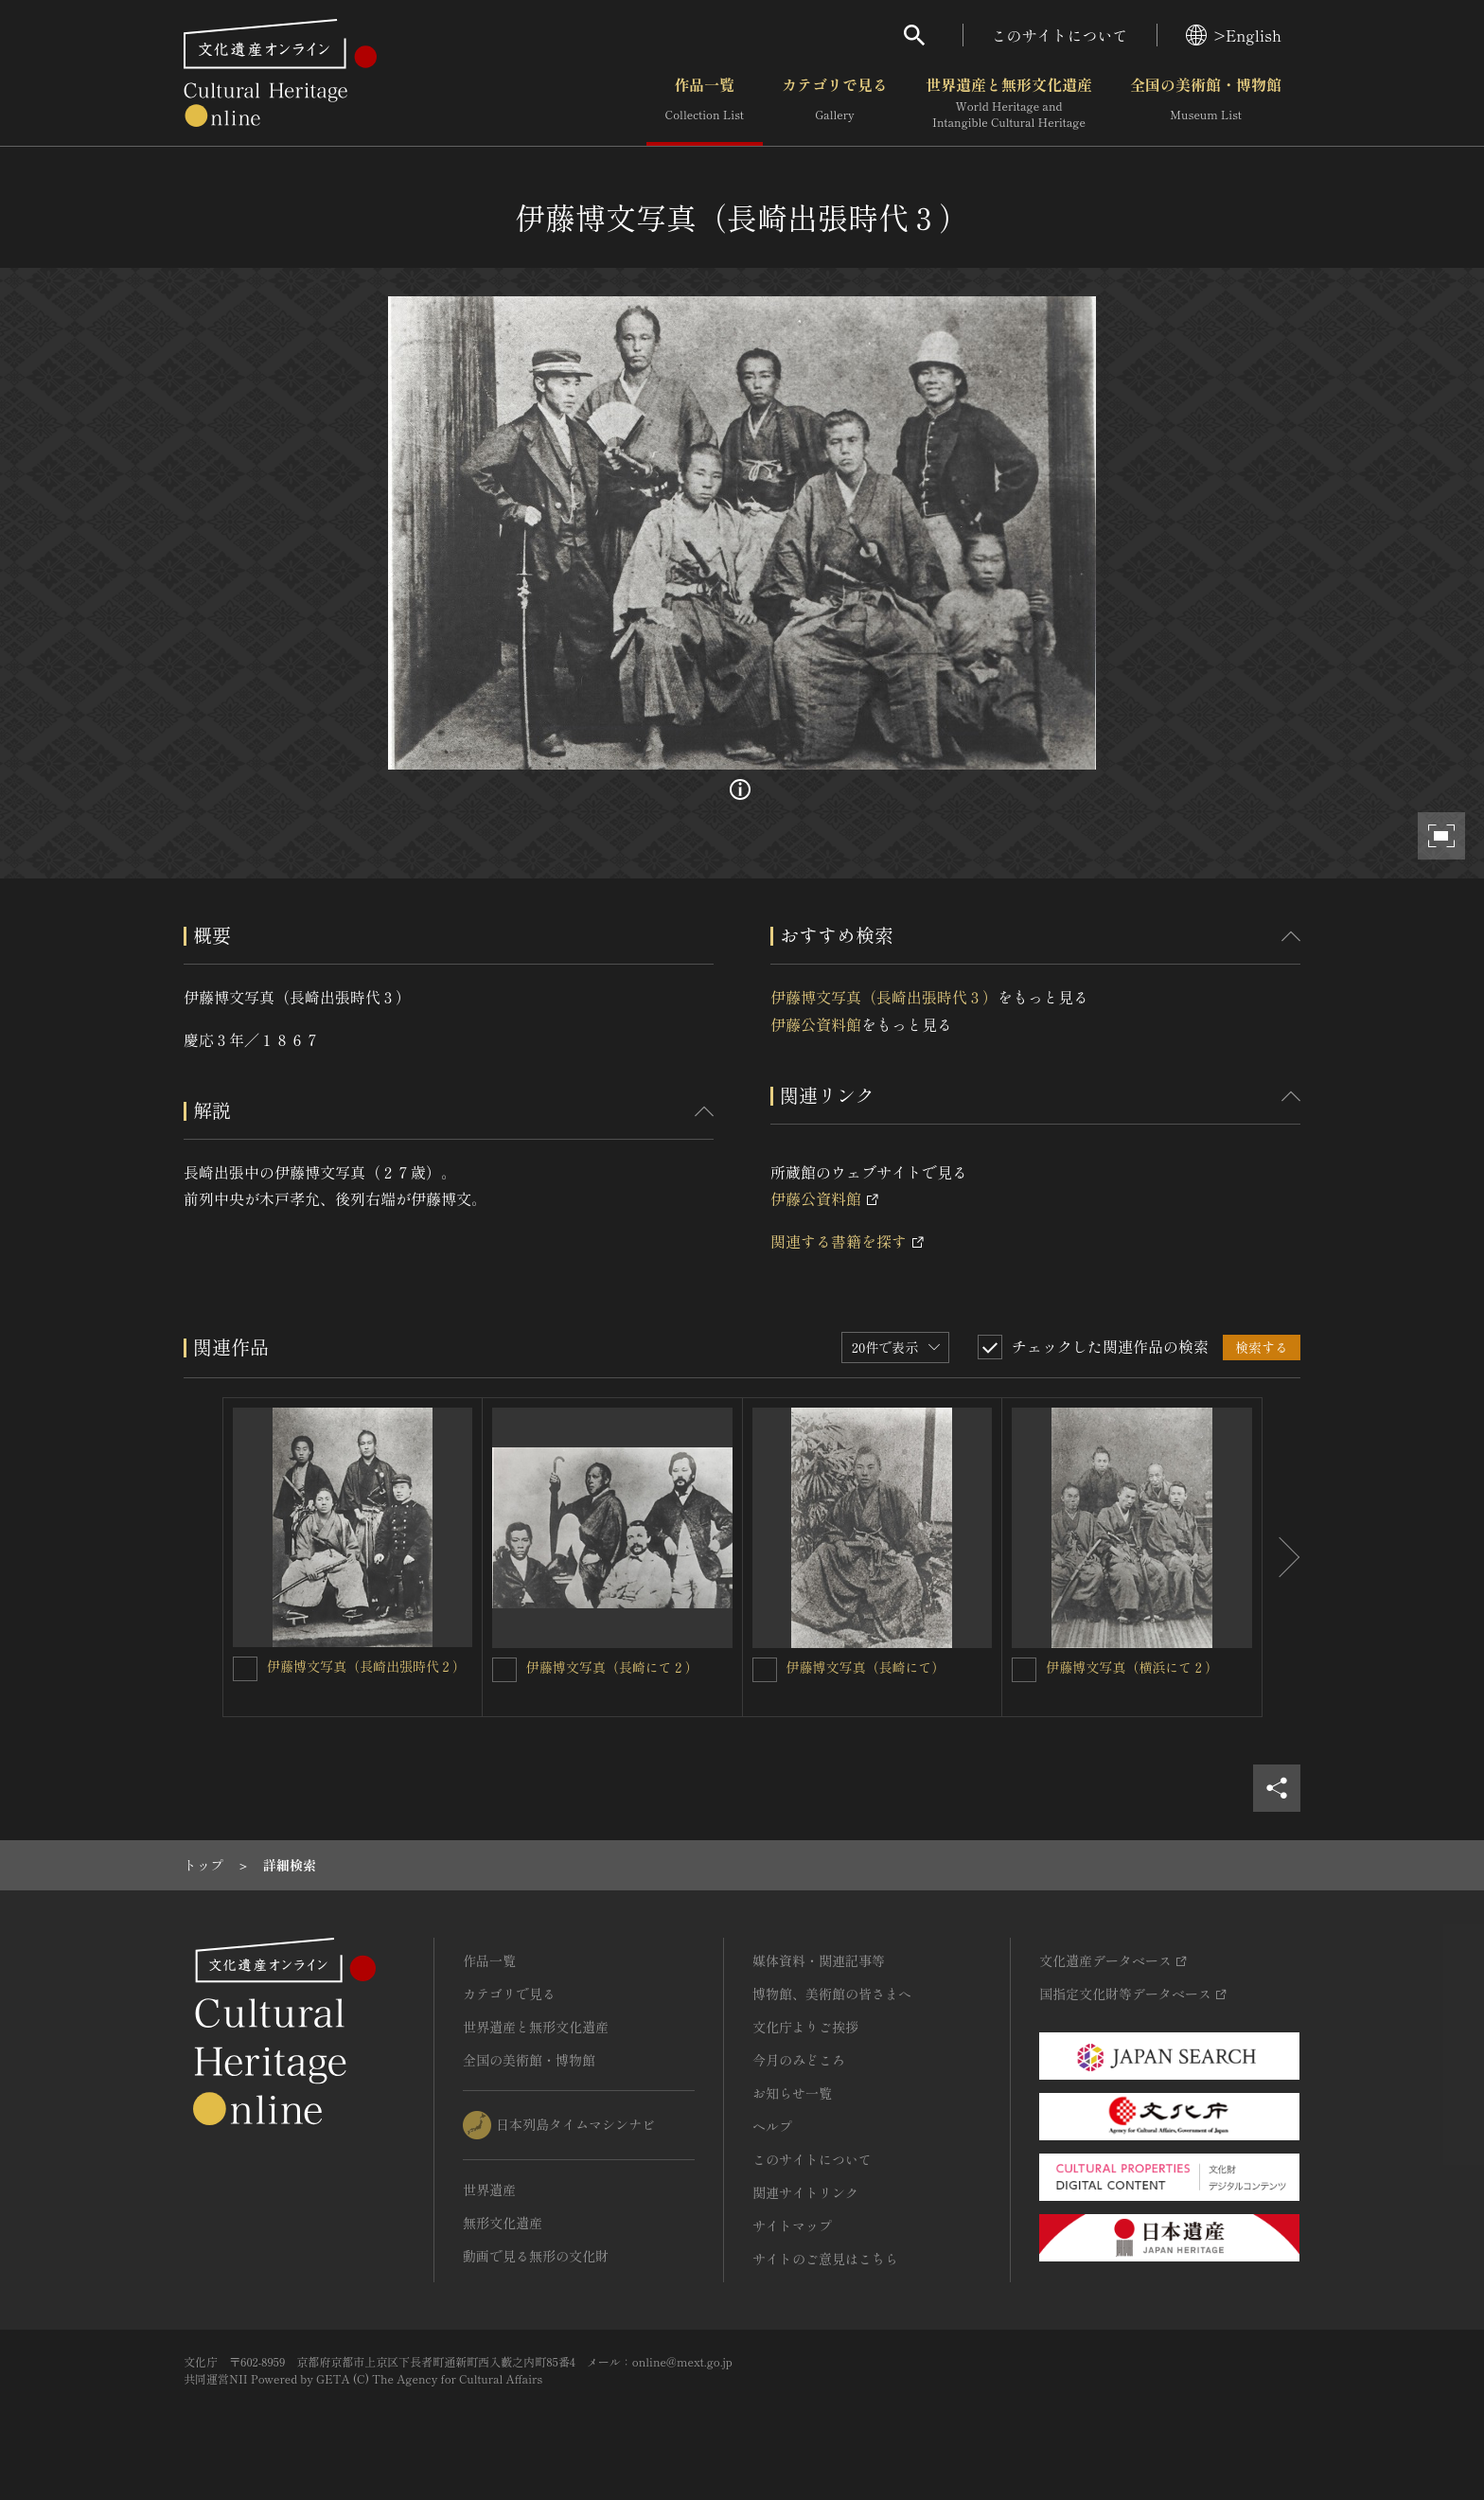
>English (1233, 35)
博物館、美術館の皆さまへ (831, 1993)
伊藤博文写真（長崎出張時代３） (884, 996)
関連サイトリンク (805, 2192)
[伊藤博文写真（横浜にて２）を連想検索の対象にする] (1024, 1670)
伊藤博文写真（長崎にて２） (612, 1667)
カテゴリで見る (835, 103)
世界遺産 (489, 2189)
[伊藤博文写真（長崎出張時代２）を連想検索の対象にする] (245, 1669)
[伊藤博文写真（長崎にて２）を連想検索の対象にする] (504, 1670)
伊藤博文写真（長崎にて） (865, 1667)
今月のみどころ (798, 2059)
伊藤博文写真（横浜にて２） (1132, 1667)
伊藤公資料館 (815, 1024)
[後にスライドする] (1281, 1557)
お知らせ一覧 (792, 2092)
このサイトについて (1060, 35)
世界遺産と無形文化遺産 (1009, 103)
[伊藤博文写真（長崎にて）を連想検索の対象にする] (764, 1670)
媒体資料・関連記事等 (818, 1960)
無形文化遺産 (502, 2222)
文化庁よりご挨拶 (805, 2026)
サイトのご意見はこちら (825, 2258)
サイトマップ (792, 2225)
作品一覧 (704, 103)
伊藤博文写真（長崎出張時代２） (366, 1666)
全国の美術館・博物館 (1205, 103)
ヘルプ (772, 2126)
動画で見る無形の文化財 (536, 2255)
